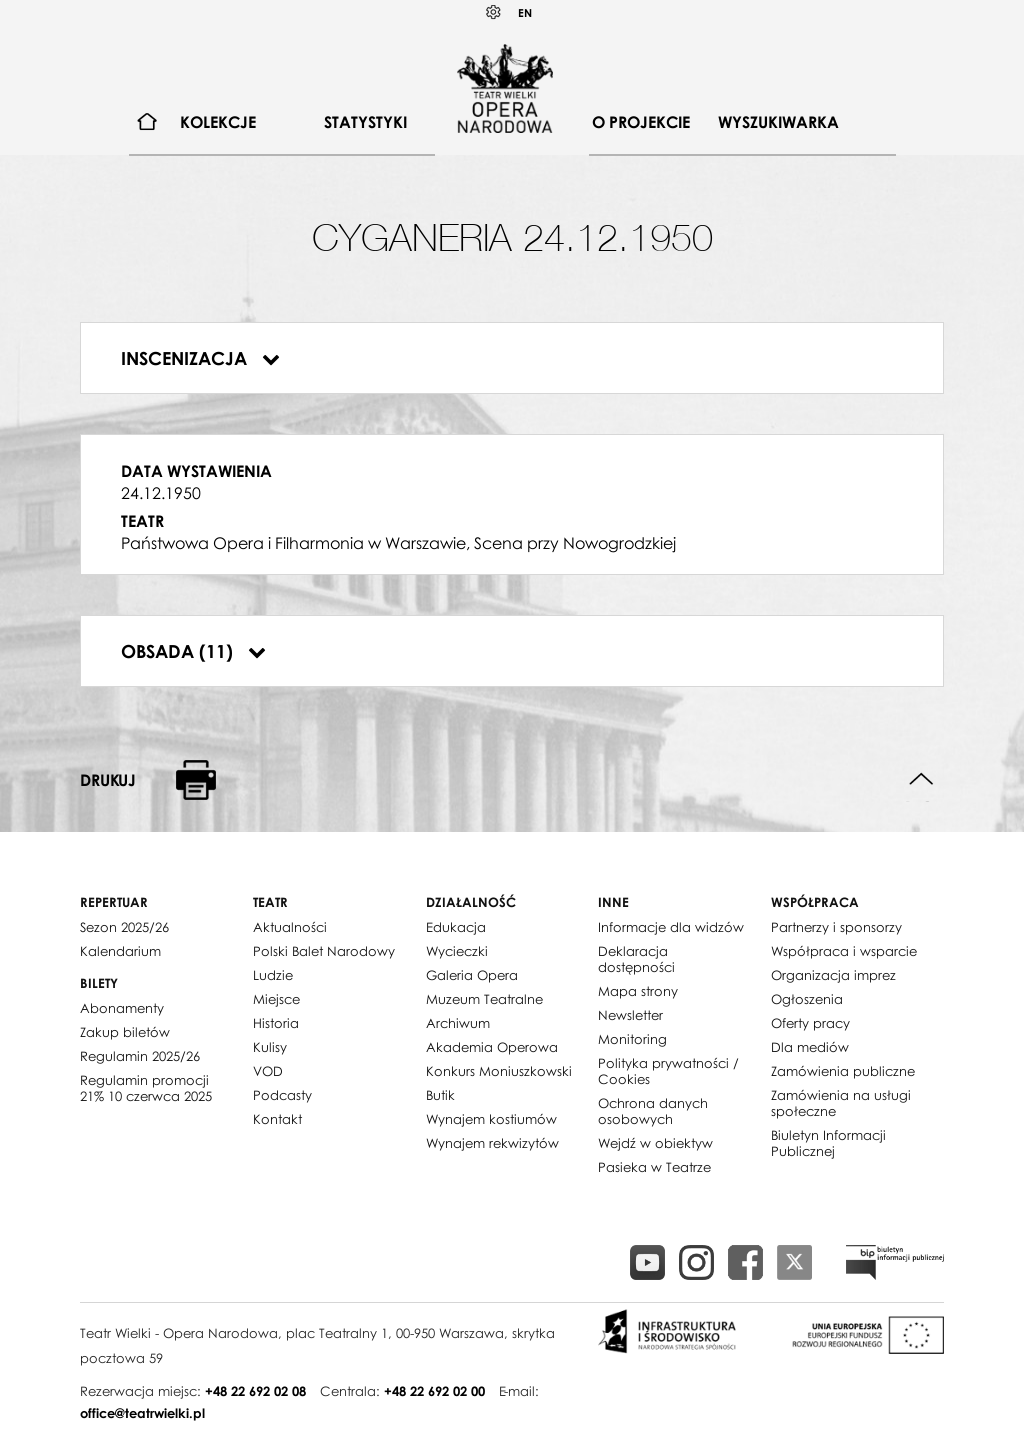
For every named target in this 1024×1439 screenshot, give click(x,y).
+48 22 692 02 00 (434, 1391)
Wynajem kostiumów (491, 1119)
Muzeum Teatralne (484, 999)
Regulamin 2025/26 (140, 1056)
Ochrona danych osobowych (653, 1111)
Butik (440, 1095)
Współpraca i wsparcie (844, 951)
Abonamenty (122, 1008)
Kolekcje (218, 122)
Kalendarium (120, 951)
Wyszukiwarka (778, 122)
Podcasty (282, 1095)
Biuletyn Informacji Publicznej (828, 1143)
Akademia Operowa (492, 1047)
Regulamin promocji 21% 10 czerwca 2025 (146, 1088)
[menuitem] (147, 122)
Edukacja (456, 927)
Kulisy (270, 1047)
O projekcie (641, 122)
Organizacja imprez (833, 975)
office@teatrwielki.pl (142, 1413)
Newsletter (630, 1015)
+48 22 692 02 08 (255, 1391)
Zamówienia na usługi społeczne (841, 1103)
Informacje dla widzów (671, 927)
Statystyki (365, 122)
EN (525, 12)
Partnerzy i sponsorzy (836, 927)
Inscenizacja (200, 358)
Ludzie (273, 975)
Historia (276, 1023)
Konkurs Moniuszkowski (499, 1071)
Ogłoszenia (807, 999)
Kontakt (277, 1119)
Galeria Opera (472, 975)
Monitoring (632, 1039)
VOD (268, 1071)
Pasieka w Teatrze (654, 1167)
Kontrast (494, 12)
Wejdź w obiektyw (655, 1143)
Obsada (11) (193, 651)
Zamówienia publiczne (843, 1071)
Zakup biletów (125, 1032)
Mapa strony (638, 991)
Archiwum (458, 1023)
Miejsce (276, 999)
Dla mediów (810, 1047)
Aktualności (290, 927)
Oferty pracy (810, 1023)
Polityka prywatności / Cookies (668, 1071)
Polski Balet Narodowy (324, 951)
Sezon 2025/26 (124, 927)
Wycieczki (457, 951)
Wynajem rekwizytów (492, 1143)
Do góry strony (921, 779)
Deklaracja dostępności (636, 959)
